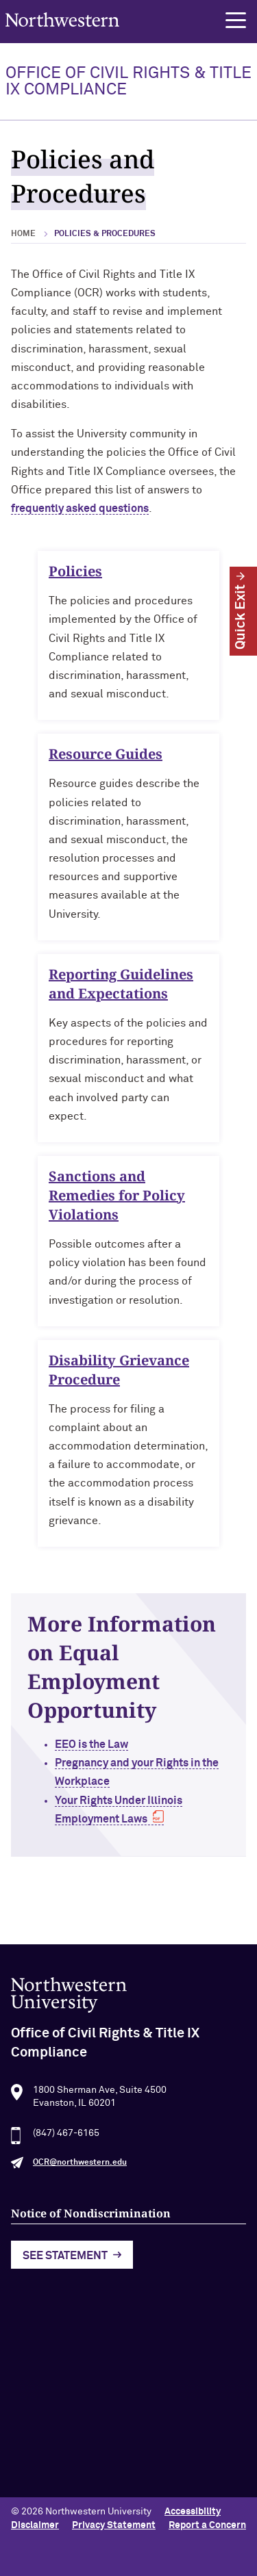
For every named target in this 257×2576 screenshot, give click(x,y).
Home (23, 234)
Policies (75, 576)
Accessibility (192, 2511)
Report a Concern (207, 2525)
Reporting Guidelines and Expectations (121, 988)
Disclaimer (35, 2525)
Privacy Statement (114, 2525)
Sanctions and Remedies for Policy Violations (117, 1199)
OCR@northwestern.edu (80, 2167)
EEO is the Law (96, 1744)
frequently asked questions (80, 508)
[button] (235, 20)
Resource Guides (105, 758)
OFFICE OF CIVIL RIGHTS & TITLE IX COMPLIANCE (128, 81)
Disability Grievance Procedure (119, 1374)
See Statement (65, 2259)
